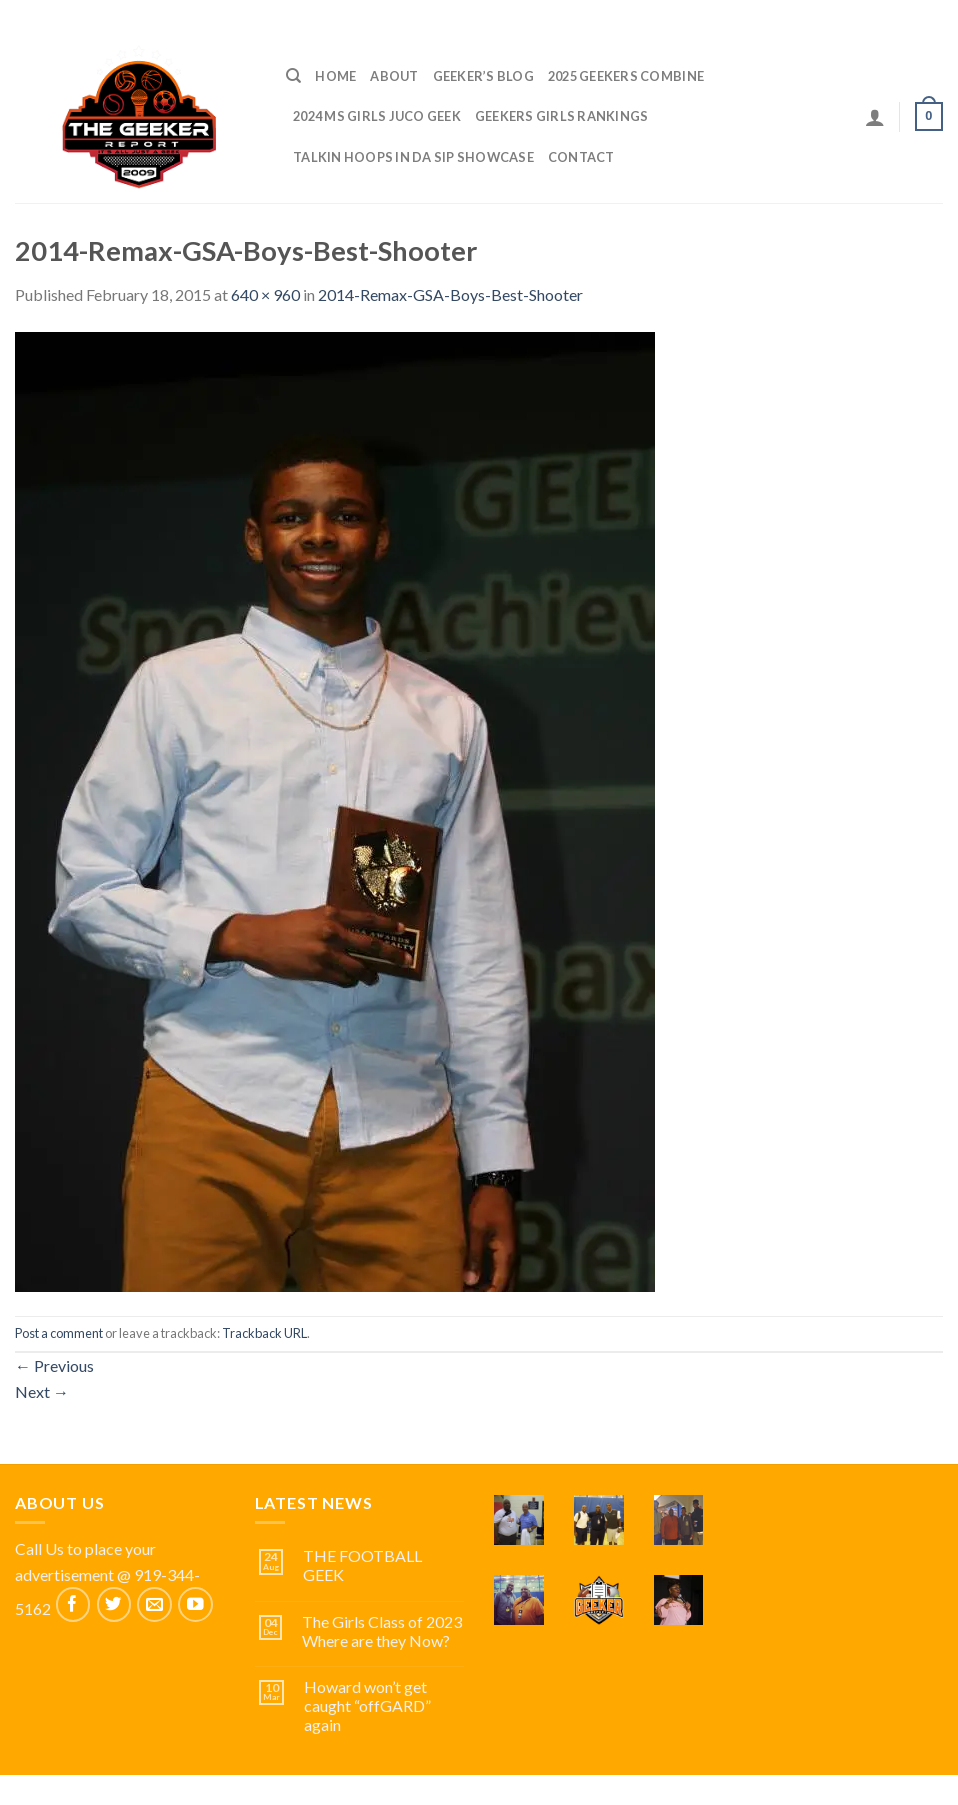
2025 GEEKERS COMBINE (626, 76)
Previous (54, 1365)
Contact (581, 157)
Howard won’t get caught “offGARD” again (367, 1705)
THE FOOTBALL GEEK (362, 1565)
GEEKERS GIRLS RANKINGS (562, 116)
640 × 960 (265, 294)
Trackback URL (264, 1333)
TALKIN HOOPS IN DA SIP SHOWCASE (413, 157)
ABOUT (394, 76)
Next (42, 1391)
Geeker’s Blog (483, 76)
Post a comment (59, 1333)
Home (335, 76)
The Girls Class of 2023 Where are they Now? (382, 1631)
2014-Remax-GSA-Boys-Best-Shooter (450, 294)
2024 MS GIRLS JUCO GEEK (377, 116)
